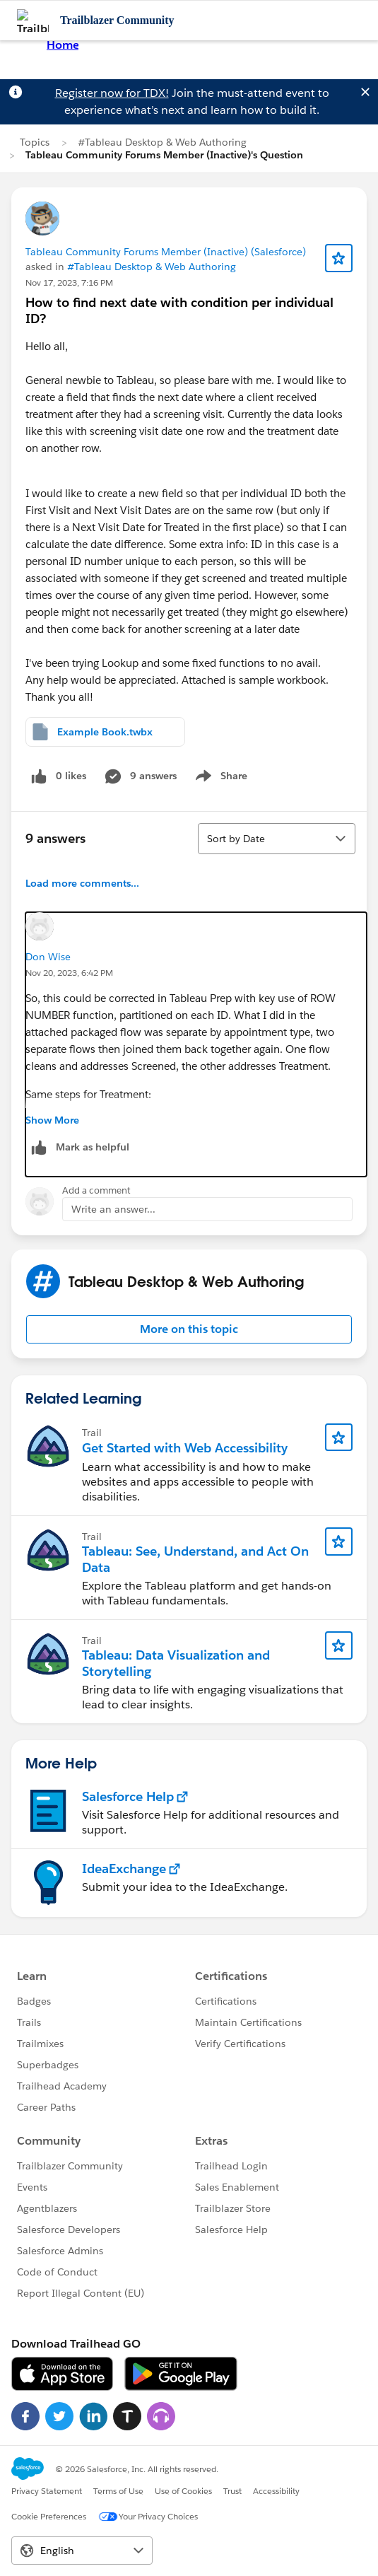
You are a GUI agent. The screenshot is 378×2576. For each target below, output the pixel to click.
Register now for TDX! (112, 93)
